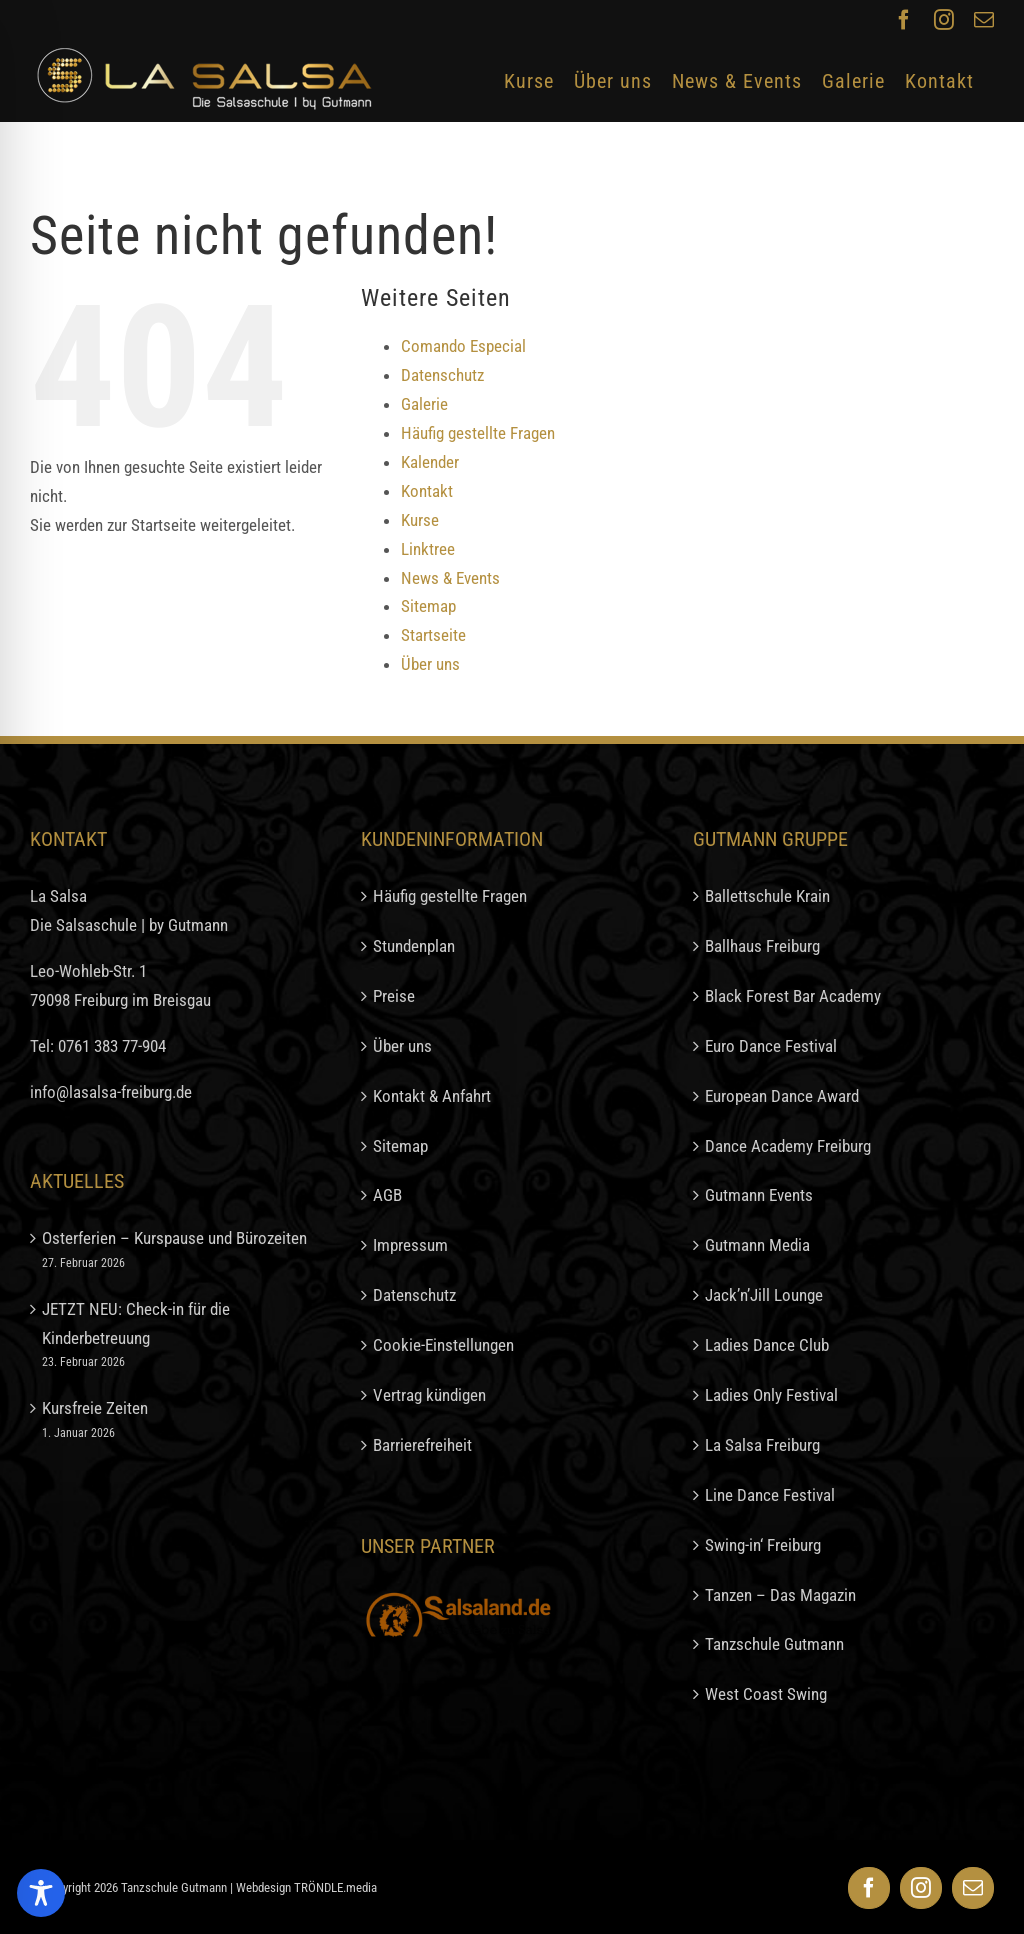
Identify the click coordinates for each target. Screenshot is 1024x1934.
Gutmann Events (759, 1195)
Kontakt (427, 491)
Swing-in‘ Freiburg (763, 1545)
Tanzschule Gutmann (774, 1644)
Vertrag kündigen (429, 1395)
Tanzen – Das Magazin (780, 1595)
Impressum (410, 1245)
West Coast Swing (766, 1694)
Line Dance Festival (770, 1495)
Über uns (430, 664)
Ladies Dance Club (767, 1345)
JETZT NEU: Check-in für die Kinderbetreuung (136, 1323)
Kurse (420, 520)
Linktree (428, 549)
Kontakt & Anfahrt (432, 1096)
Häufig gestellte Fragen (478, 433)
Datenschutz (442, 375)
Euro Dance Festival (771, 1046)
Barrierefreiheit (422, 1445)
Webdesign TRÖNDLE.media (306, 1887)
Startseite (433, 635)
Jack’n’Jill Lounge (764, 1295)
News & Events (450, 578)
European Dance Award (782, 1096)
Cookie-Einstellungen (443, 1345)
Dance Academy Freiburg (788, 1146)
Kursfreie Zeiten (95, 1408)
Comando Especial (463, 346)
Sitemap (428, 606)
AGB (387, 1195)
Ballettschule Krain (767, 896)
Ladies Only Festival (771, 1395)
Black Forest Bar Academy (793, 996)
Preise (394, 996)
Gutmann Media (757, 1245)
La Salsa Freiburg (762, 1445)
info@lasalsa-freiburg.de (111, 1092)
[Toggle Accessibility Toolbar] (41, 1893)
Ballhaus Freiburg (762, 946)
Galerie (424, 404)
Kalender (430, 462)
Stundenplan (414, 946)
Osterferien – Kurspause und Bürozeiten (174, 1238)
